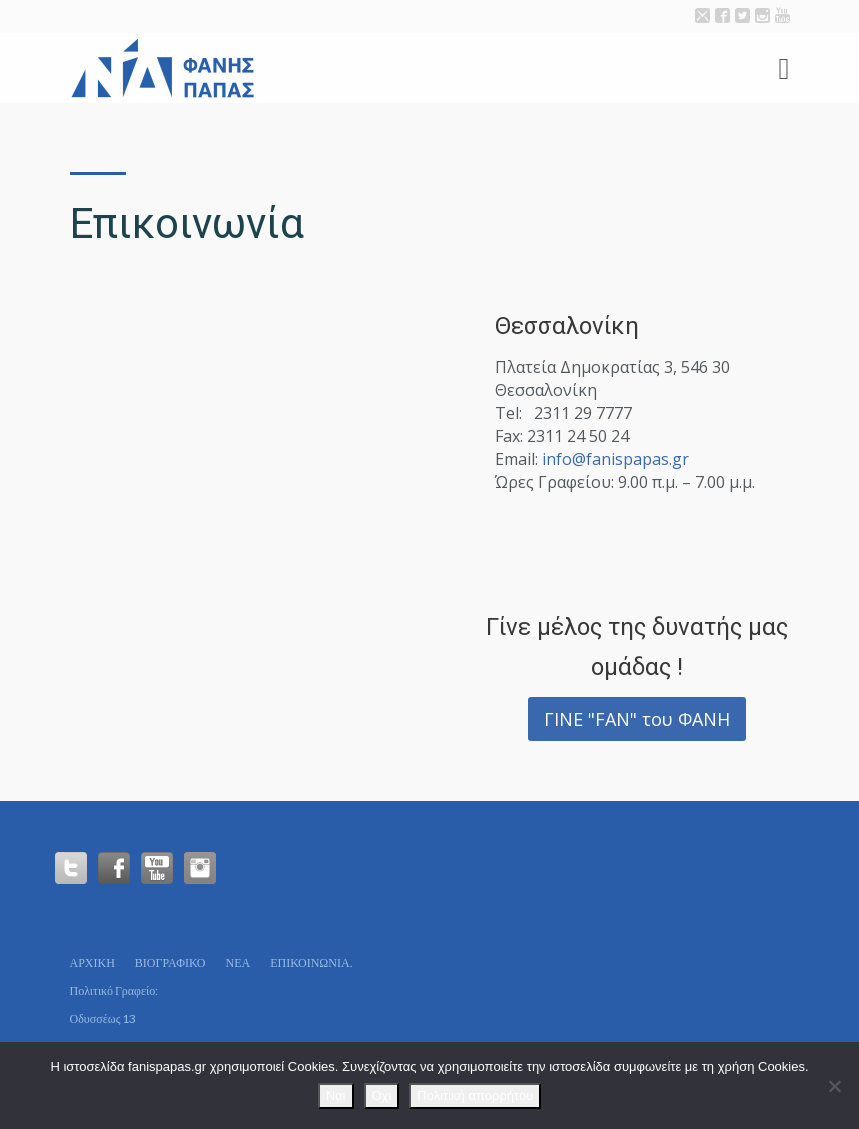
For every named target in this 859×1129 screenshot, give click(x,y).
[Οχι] (834, 1086)
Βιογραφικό (170, 962)
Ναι (336, 1095)
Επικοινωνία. (311, 962)
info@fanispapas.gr (615, 459)
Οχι (382, 1095)
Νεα (237, 962)
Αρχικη (92, 962)
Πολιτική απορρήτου (475, 1095)
